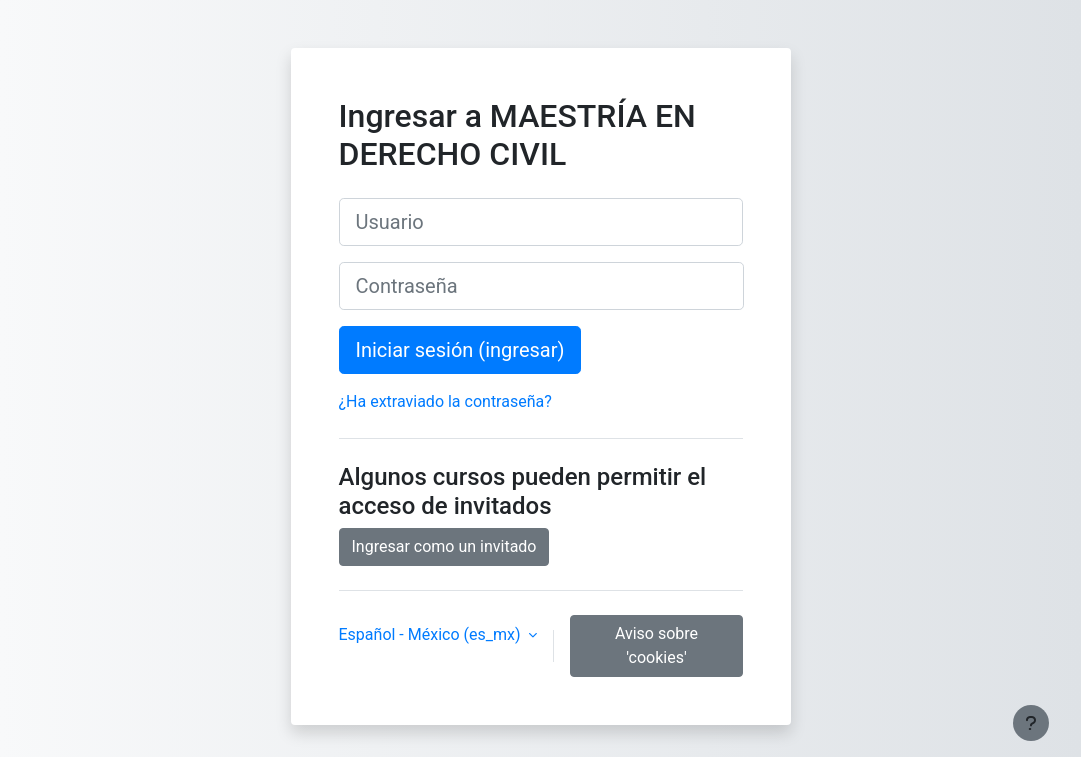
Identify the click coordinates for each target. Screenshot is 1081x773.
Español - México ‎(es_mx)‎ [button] (432, 634)
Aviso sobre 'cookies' (656, 645)
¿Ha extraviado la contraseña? (445, 401)
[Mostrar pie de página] (1031, 723)
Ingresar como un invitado (444, 546)
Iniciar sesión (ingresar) (460, 350)
